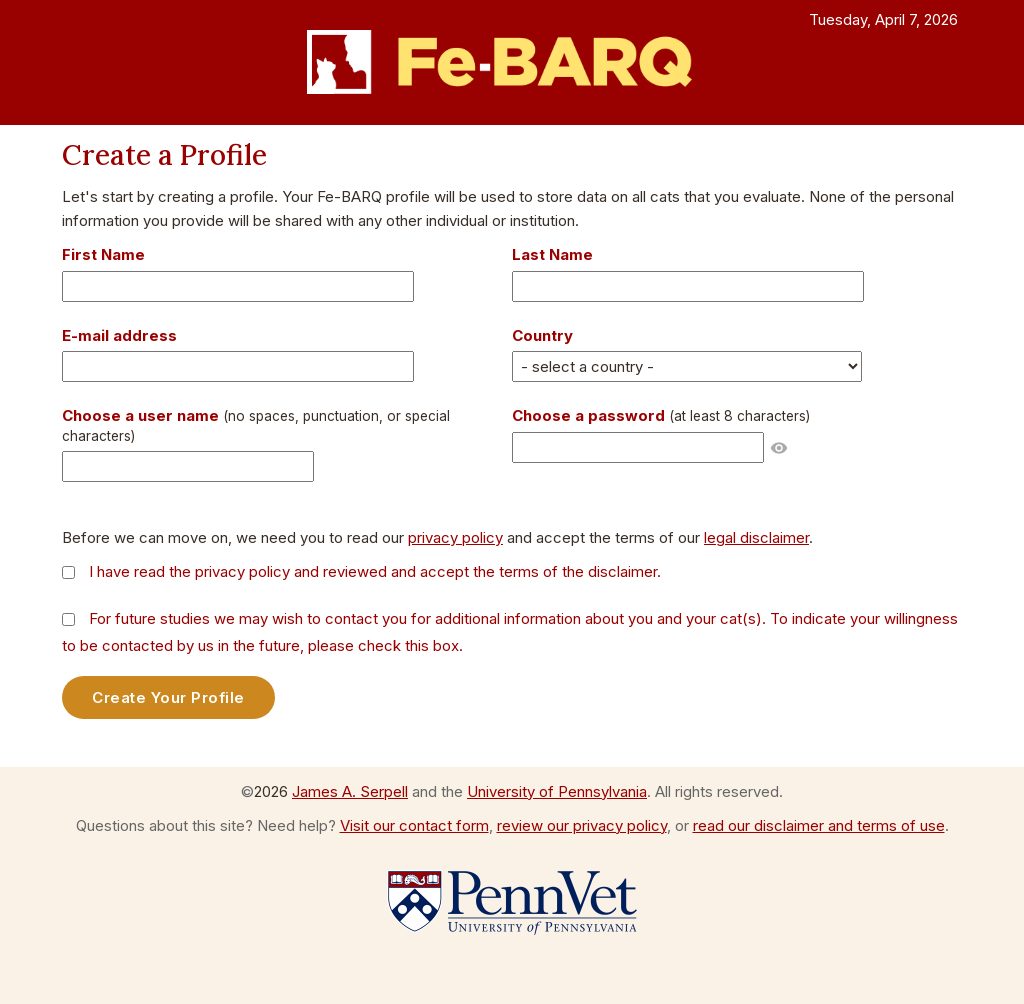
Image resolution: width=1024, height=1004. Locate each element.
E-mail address (119, 335)
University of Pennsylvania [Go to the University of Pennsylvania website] (557, 791)
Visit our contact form (414, 825)
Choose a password (661, 415)
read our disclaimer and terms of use (819, 825)
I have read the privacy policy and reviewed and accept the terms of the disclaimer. (375, 571)
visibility (779, 448)
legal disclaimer (756, 537)
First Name (103, 254)
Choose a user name (256, 425)
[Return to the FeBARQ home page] (512, 62)
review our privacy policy (582, 825)
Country (542, 335)
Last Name (552, 254)
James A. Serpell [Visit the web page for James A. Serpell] (350, 791)
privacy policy (455, 537)
